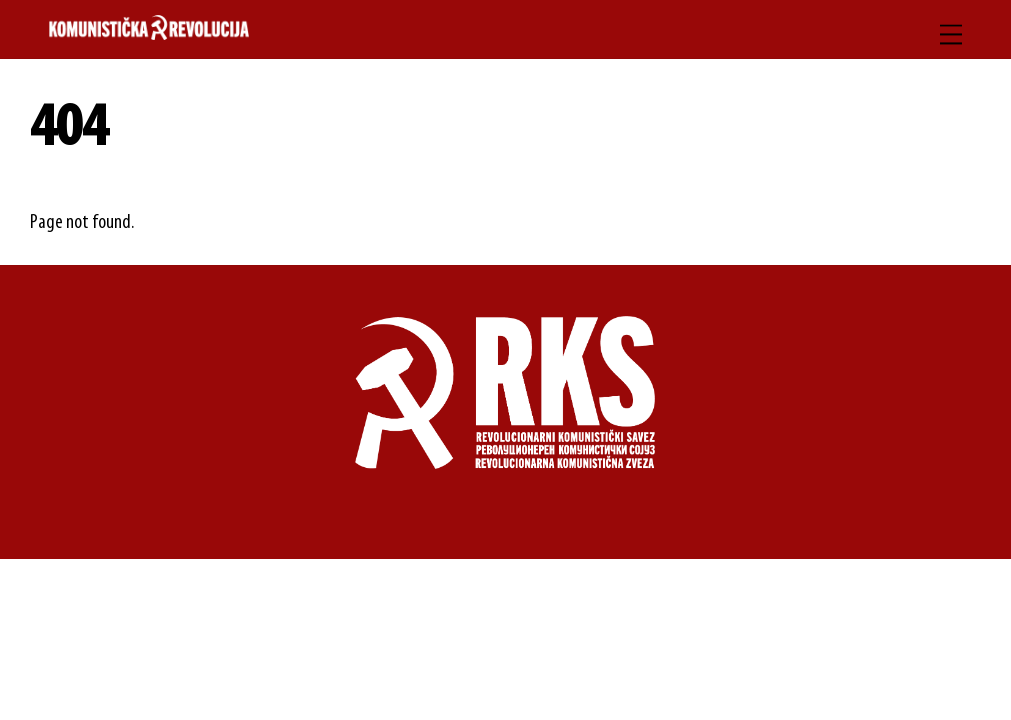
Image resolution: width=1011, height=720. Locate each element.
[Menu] (951, 34)
